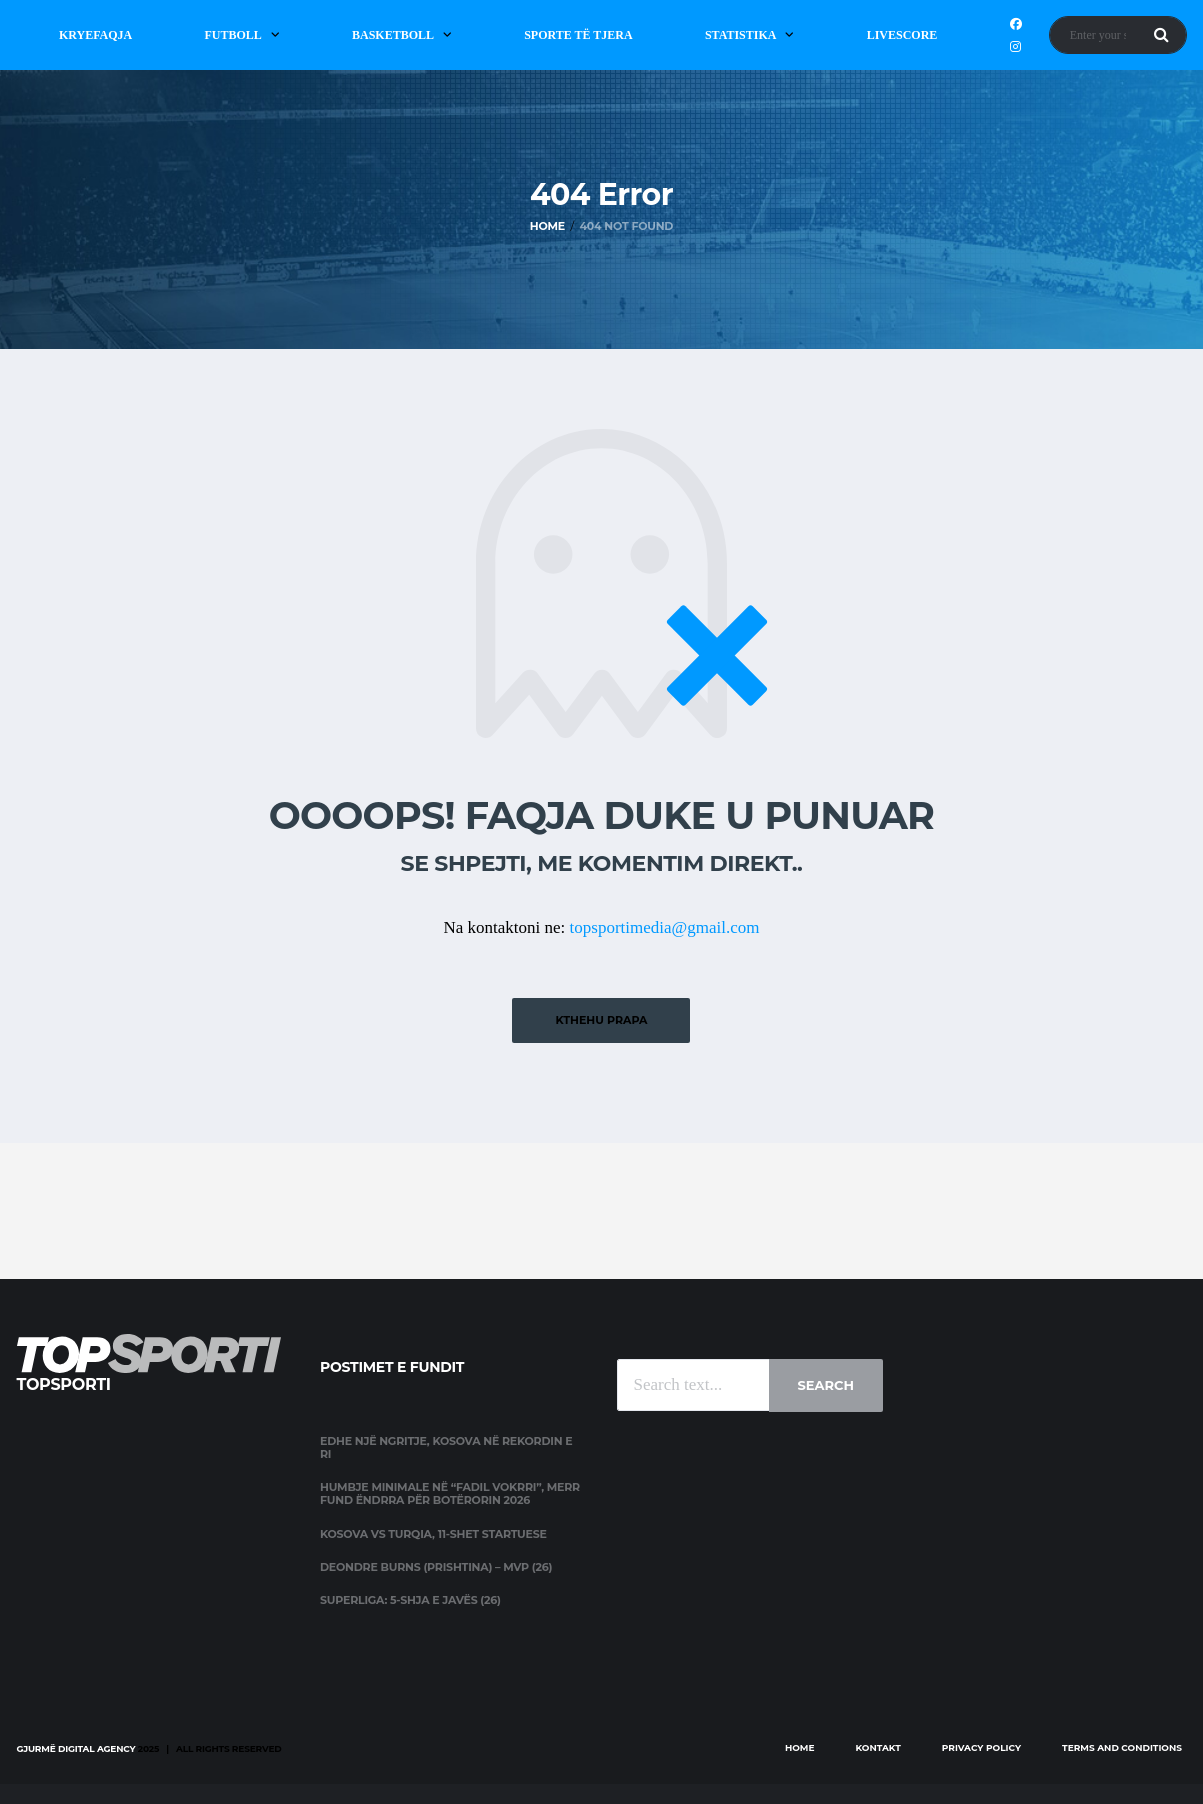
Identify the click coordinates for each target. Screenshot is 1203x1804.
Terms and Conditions (1122, 1747)
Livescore (902, 35)
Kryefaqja (95, 35)
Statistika (741, 35)
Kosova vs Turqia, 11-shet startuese (433, 1534)
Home (800, 1747)
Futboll (232, 35)
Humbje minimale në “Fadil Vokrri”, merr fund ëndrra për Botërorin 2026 (450, 1493)
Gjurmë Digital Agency (76, 1748)
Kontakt (878, 1747)
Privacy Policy (981, 1747)
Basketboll (393, 35)
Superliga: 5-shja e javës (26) (410, 1600)
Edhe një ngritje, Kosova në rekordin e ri (446, 1447)
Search (826, 1385)
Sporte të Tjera (578, 35)
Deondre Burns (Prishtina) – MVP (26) (436, 1567)
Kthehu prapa (601, 1020)
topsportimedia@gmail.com (665, 927)
